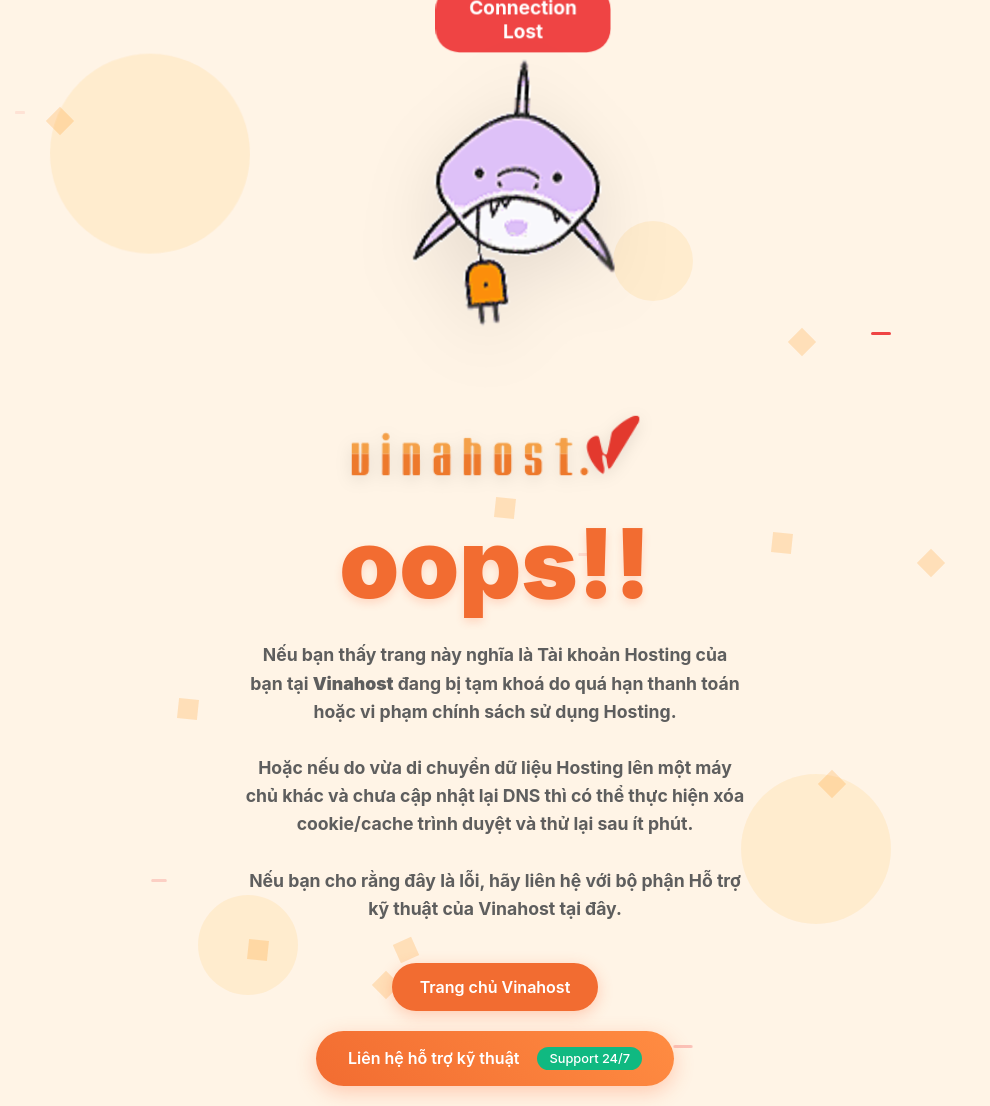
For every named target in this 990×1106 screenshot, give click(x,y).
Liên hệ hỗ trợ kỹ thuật (495, 1058)
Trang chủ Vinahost (495, 987)
